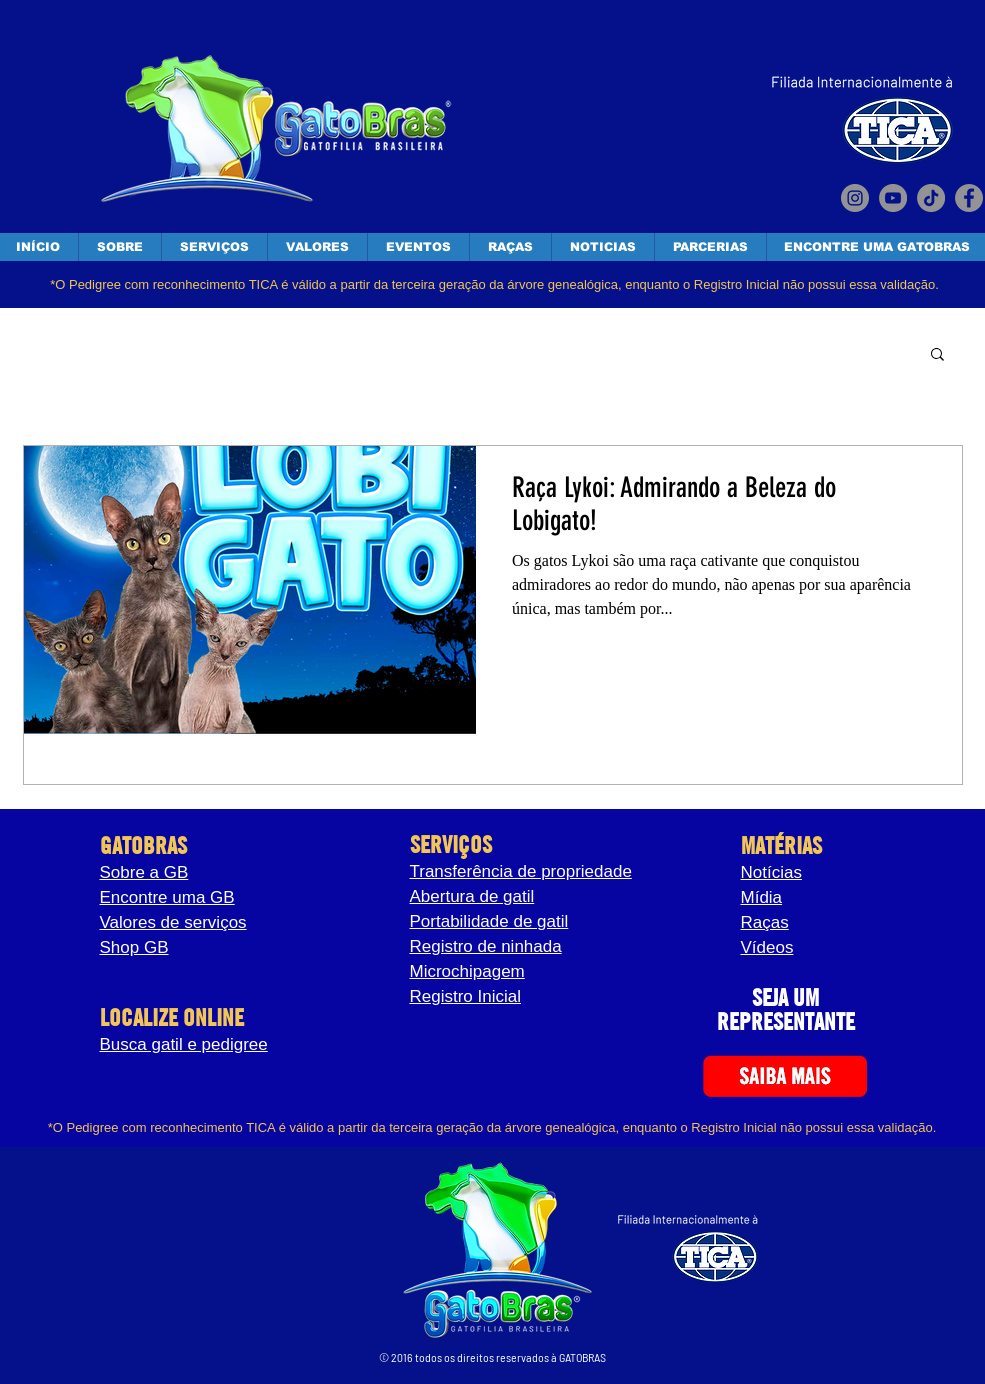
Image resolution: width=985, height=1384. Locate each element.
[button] (937, 355)
